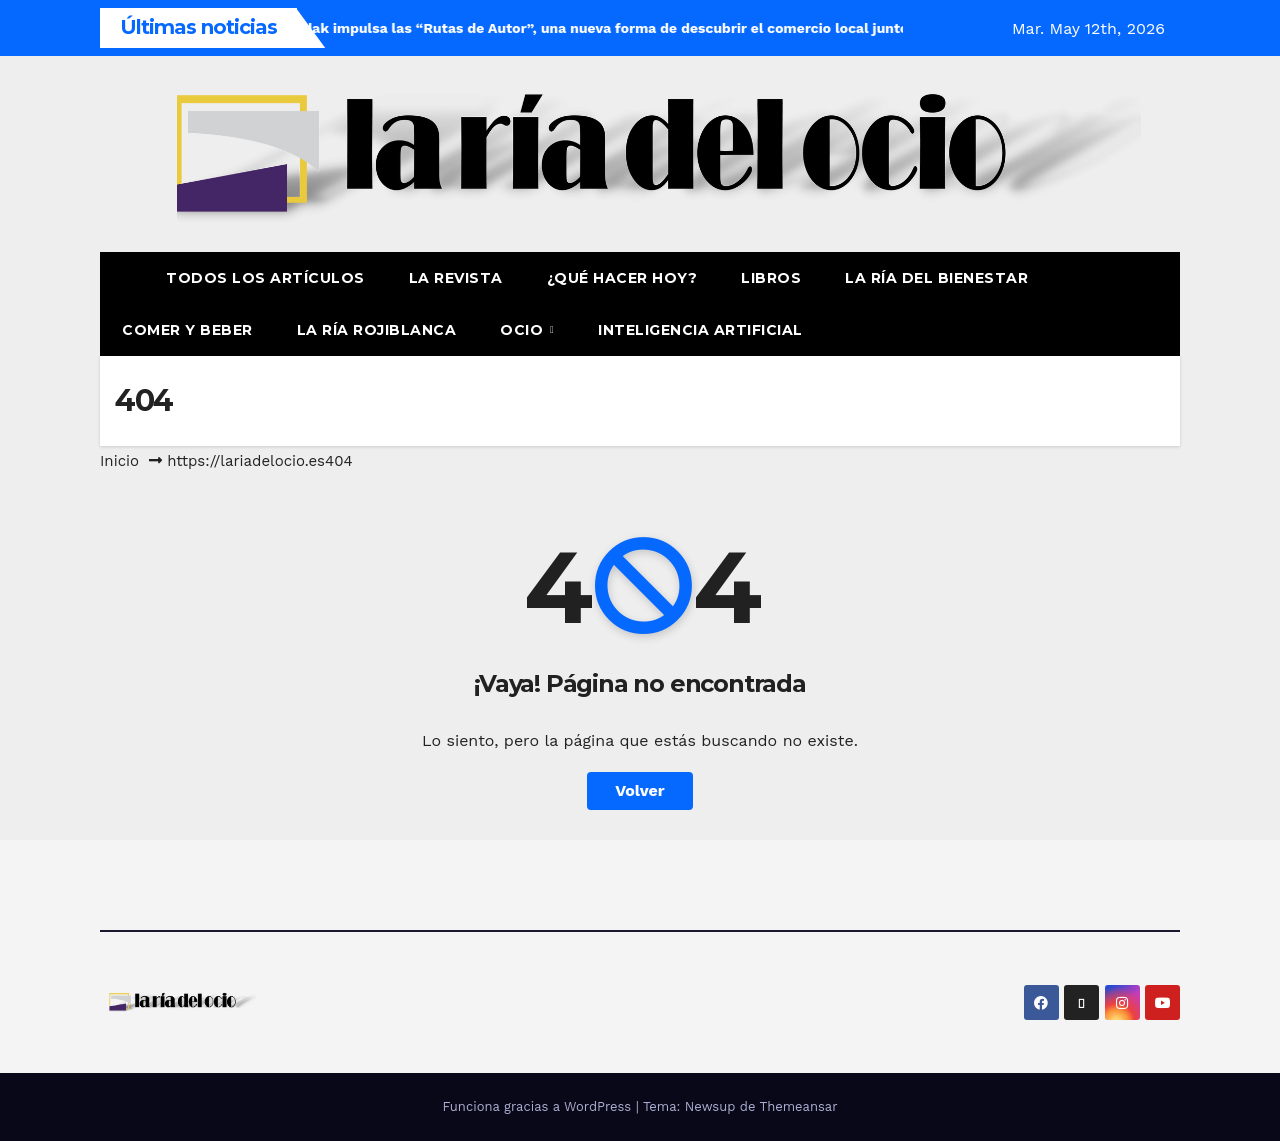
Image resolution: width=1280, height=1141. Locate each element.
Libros (771, 278)
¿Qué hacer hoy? (622, 278)
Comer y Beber (187, 330)
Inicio (119, 461)
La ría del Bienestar (936, 278)
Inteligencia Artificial (700, 330)
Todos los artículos (265, 278)
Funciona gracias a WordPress (538, 1106)
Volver (640, 790)
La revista (456, 278)
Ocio (524, 330)
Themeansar (799, 1106)
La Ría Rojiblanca (377, 330)
